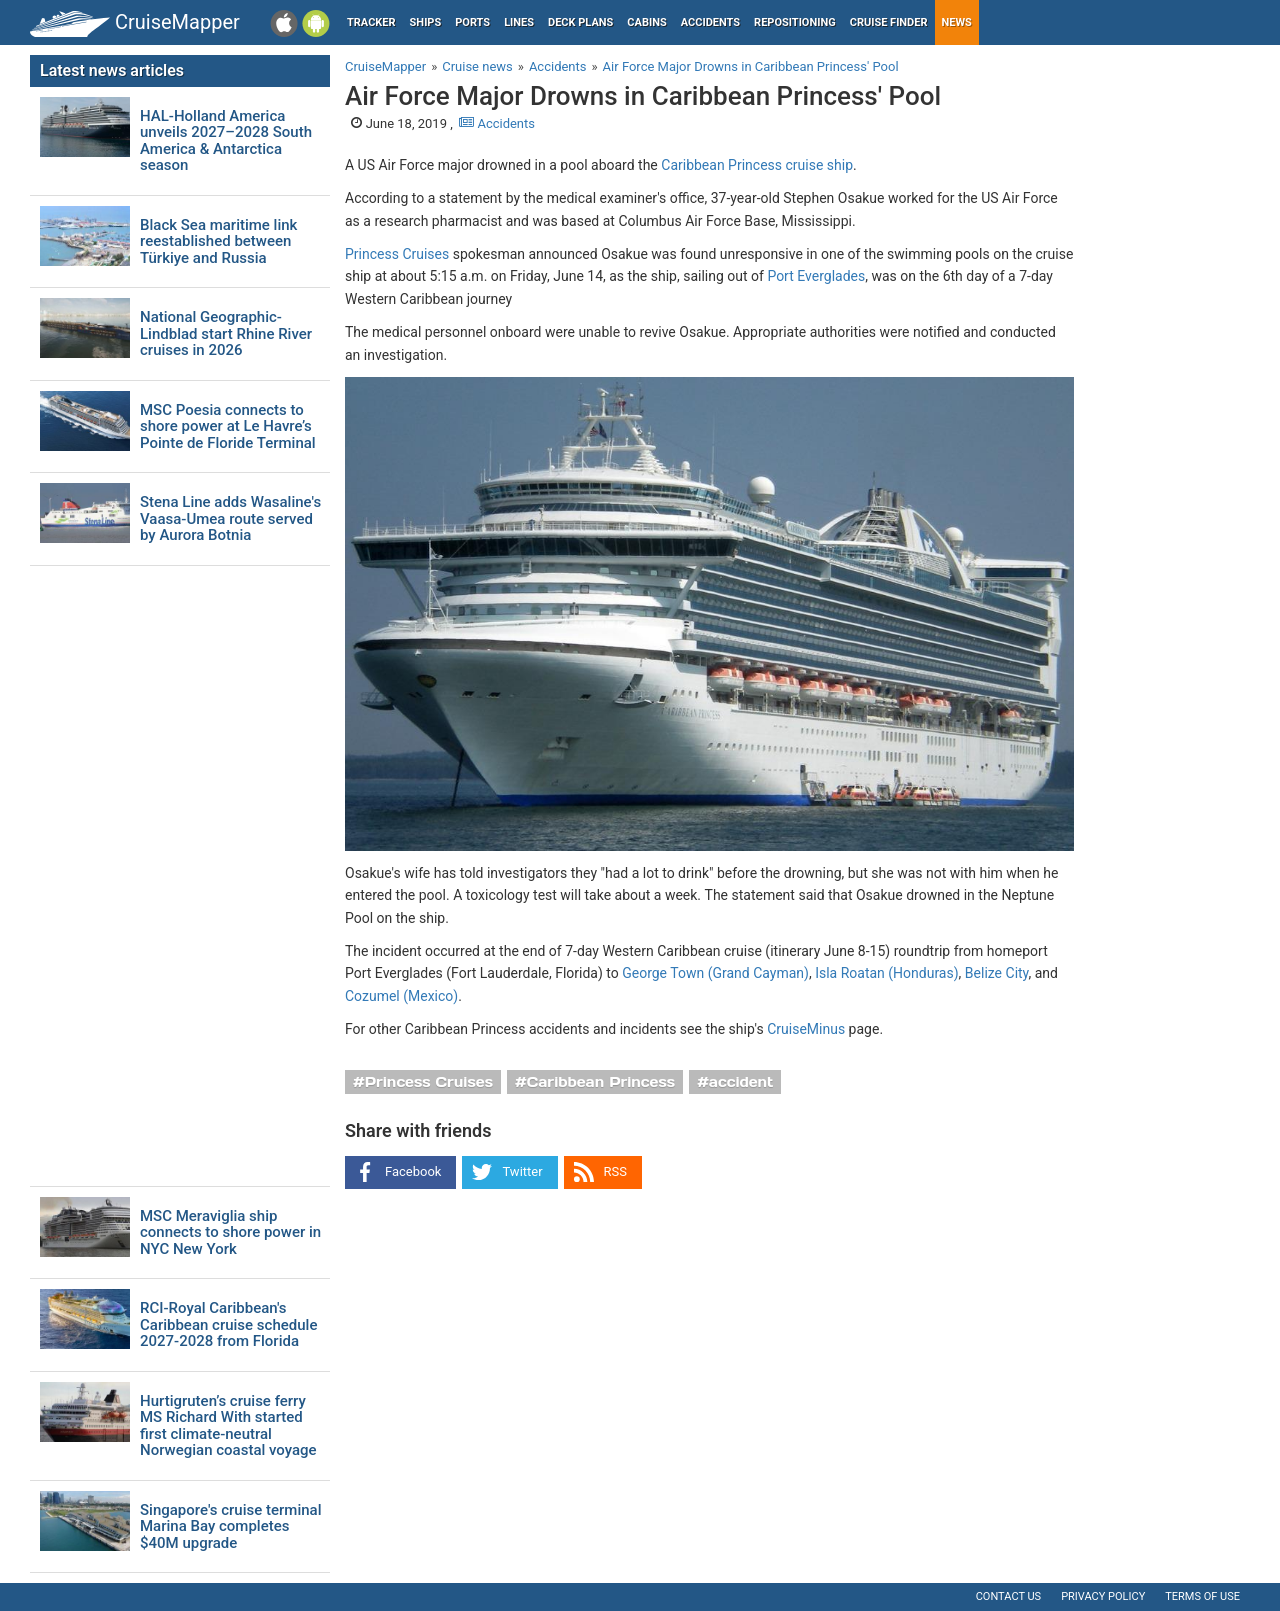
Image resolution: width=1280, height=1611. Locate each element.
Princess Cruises (397, 254)
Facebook (413, 1171)
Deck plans (580, 22)
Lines (519, 22)
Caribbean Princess (601, 1082)
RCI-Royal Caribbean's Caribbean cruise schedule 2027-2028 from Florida (228, 1325)
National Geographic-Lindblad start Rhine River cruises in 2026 (226, 334)
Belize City (997, 973)
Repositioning (795, 22)
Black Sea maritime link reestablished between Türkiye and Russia (218, 242)
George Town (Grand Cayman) (715, 973)
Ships (426, 22)
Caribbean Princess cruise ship (757, 165)
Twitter (522, 1171)
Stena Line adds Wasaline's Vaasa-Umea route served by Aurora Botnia (230, 519)
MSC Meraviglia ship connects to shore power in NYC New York (230, 1233)
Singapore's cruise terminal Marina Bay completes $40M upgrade (230, 1527)
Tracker (371, 22)
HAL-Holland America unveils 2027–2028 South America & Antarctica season (226, 141)
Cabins (646, 22)
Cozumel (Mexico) (401, 996)
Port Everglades (816, 276)
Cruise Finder (889, 22)
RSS (615, 1171)
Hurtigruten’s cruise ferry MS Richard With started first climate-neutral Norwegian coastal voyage (228, 1426)
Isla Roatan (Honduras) (886, 973)
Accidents (710, 22)
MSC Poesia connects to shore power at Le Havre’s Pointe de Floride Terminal (228, 427)
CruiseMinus (806, 1029)
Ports (472, 22)
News (957, 22)
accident (741, 1082)
